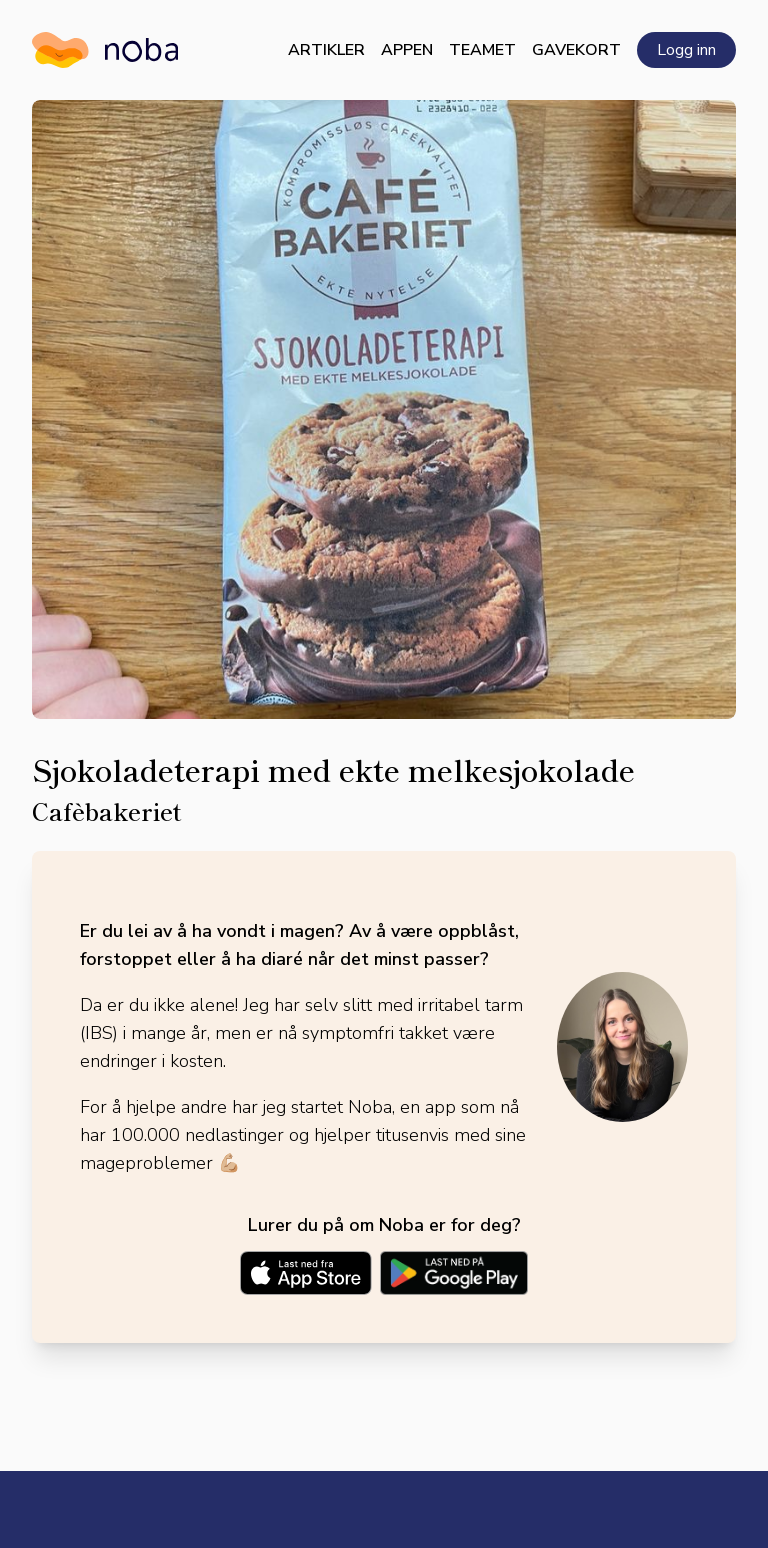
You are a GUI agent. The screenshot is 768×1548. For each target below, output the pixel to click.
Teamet (482, 50)
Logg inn (686, 50)
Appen (407, 50)
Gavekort (576, 50)
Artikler (326, 50)
